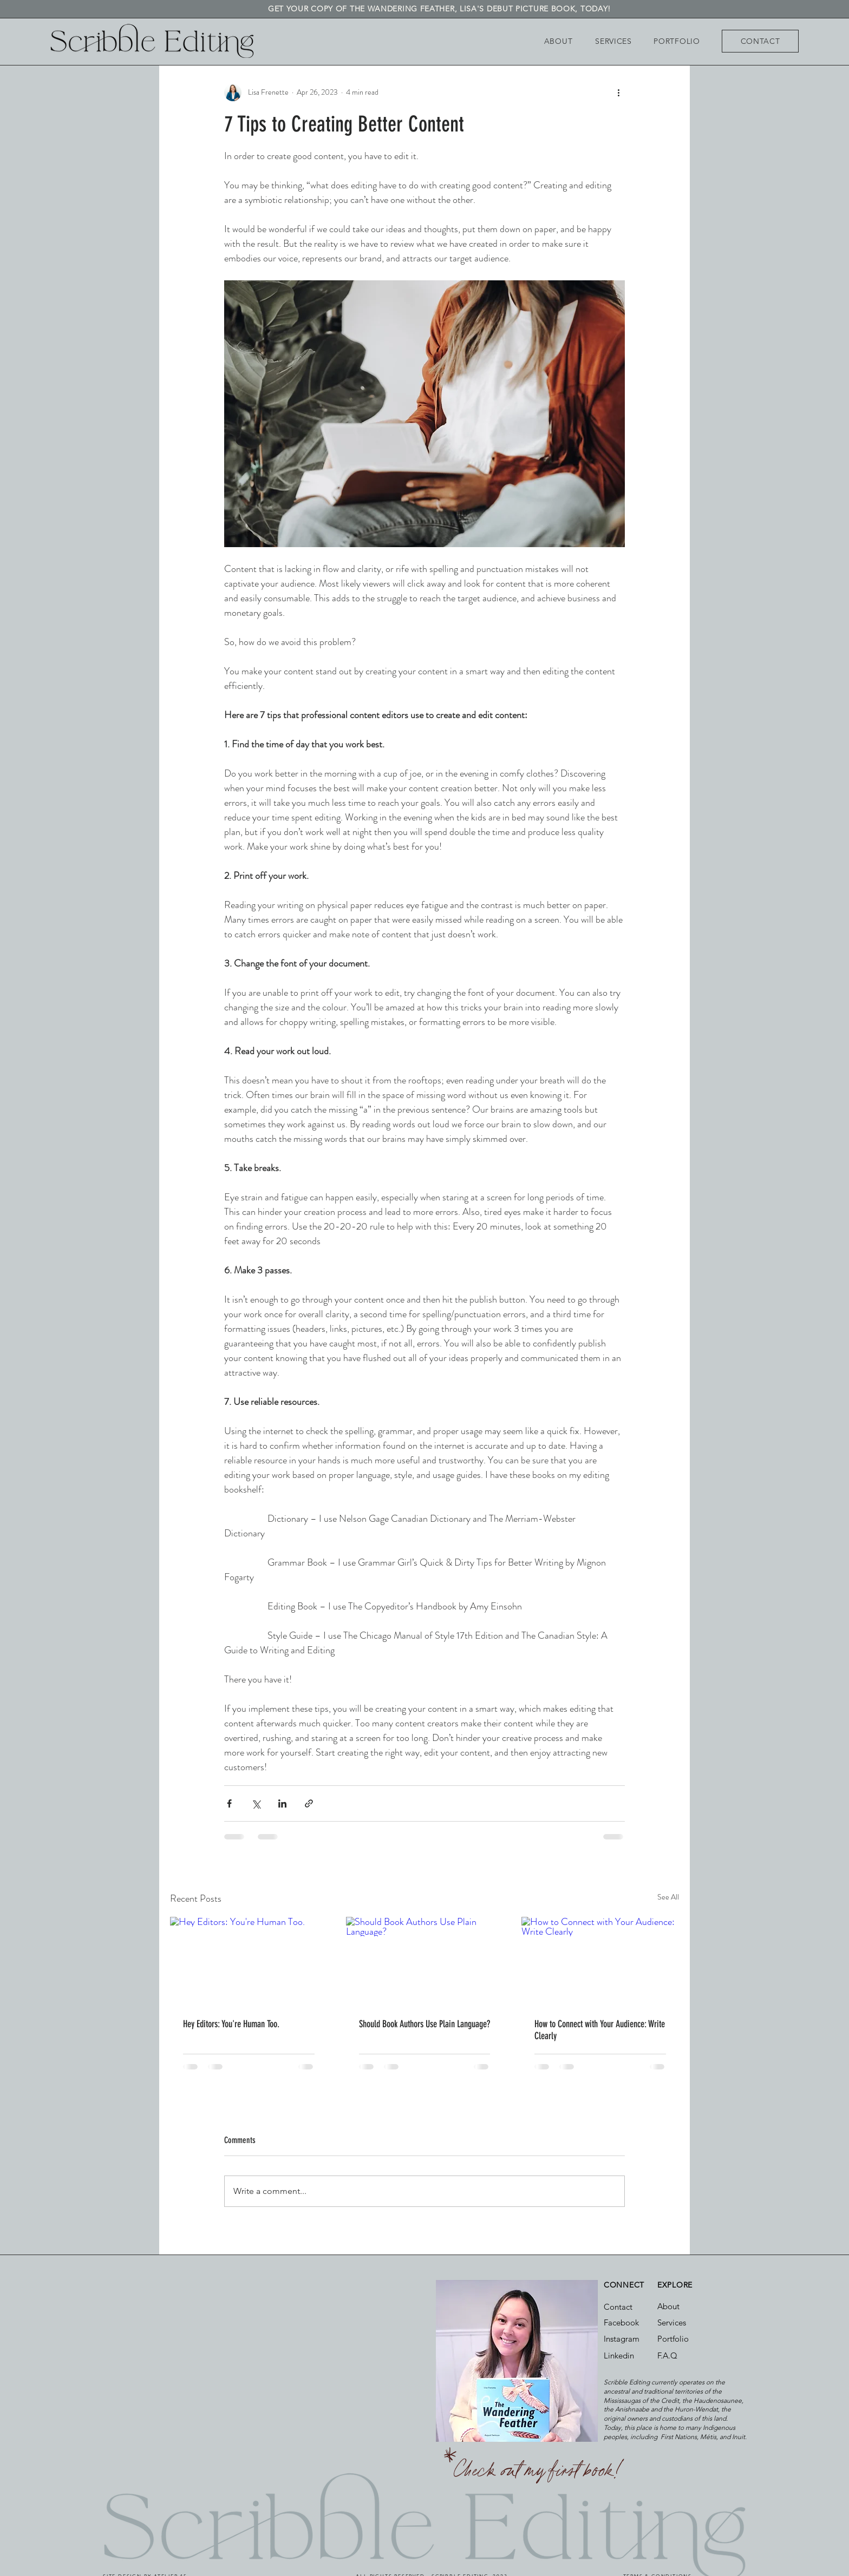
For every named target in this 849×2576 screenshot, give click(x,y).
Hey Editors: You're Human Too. (231, 2024)
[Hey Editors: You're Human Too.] (249, 1961)
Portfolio (672, 2339)
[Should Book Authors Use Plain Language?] (425, 1961)
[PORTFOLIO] (677, 41)
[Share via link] (309, 1803)
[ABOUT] (558, 41)
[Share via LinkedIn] (282, 1803)
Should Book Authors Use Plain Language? (424, 2024)
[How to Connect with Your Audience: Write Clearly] (600, 1961)
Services (671, 2322)
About (668, 2306)
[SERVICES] (613, 41)
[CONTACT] (760, 41)
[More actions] (618, 92)
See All (668, 1896)
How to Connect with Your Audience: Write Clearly (599, 2030)
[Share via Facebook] (229, 1803)
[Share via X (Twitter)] (256, 1803)
